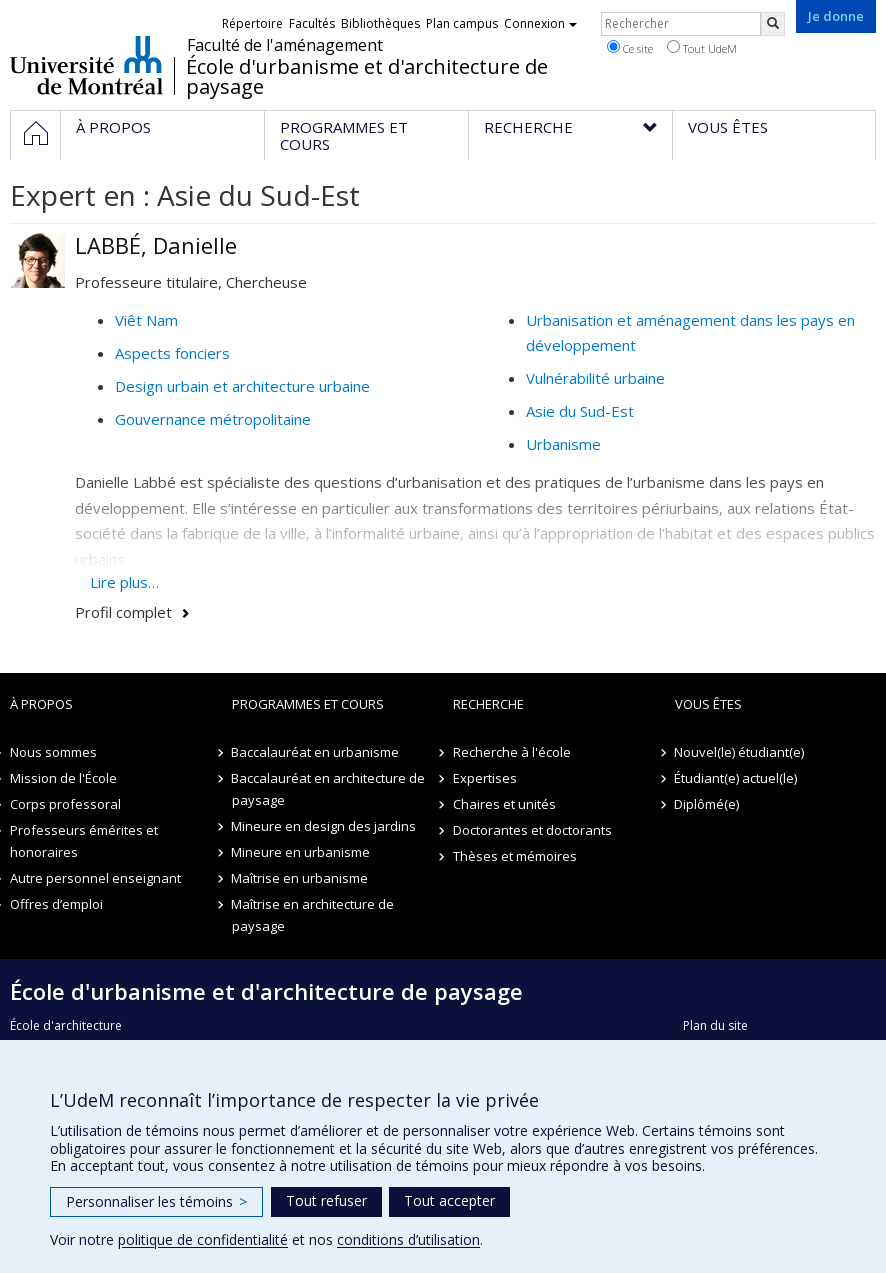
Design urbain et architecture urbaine (242, 386)
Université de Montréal (86, 65)
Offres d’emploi (56, 904)
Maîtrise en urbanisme (300, 878)
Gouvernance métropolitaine (213, 419)
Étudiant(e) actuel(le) (736, 778)
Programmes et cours (308, 704)
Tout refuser (326, 1200)
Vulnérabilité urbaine (595, 378)
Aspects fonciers (172, 353)
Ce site (630, 48)
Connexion (540, 23)
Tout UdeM (702, 48)
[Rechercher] (773, 24)
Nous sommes (53, 752)
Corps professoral (65, 804)
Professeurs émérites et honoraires (84, 841)
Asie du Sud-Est (580, 411)
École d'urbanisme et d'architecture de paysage (367, 77)
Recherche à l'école (512, 752)
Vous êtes (708, 704)
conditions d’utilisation (408, 1239)
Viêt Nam (146, 320)
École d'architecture (66, 1025)
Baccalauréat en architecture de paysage (329, 789)
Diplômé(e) (707, 804)
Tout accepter (449, 1200)
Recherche (488, 704)
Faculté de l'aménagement (285, 45)
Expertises (485, 778)
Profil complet (123, 612)
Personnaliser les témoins (156, 1201)
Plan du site (715, 1025)
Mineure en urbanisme (301, 852)
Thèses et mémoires (515, 856)
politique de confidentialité (203, 1239)
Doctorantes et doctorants (532, 830)
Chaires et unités (504, 804)
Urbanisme (563, 444)
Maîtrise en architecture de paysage (313, 915)
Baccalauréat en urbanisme (316, 752)
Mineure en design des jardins (324, 826)
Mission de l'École (63, 778)
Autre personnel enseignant (95, 878)
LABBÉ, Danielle (156, 245)
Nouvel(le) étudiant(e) (740, 752)
